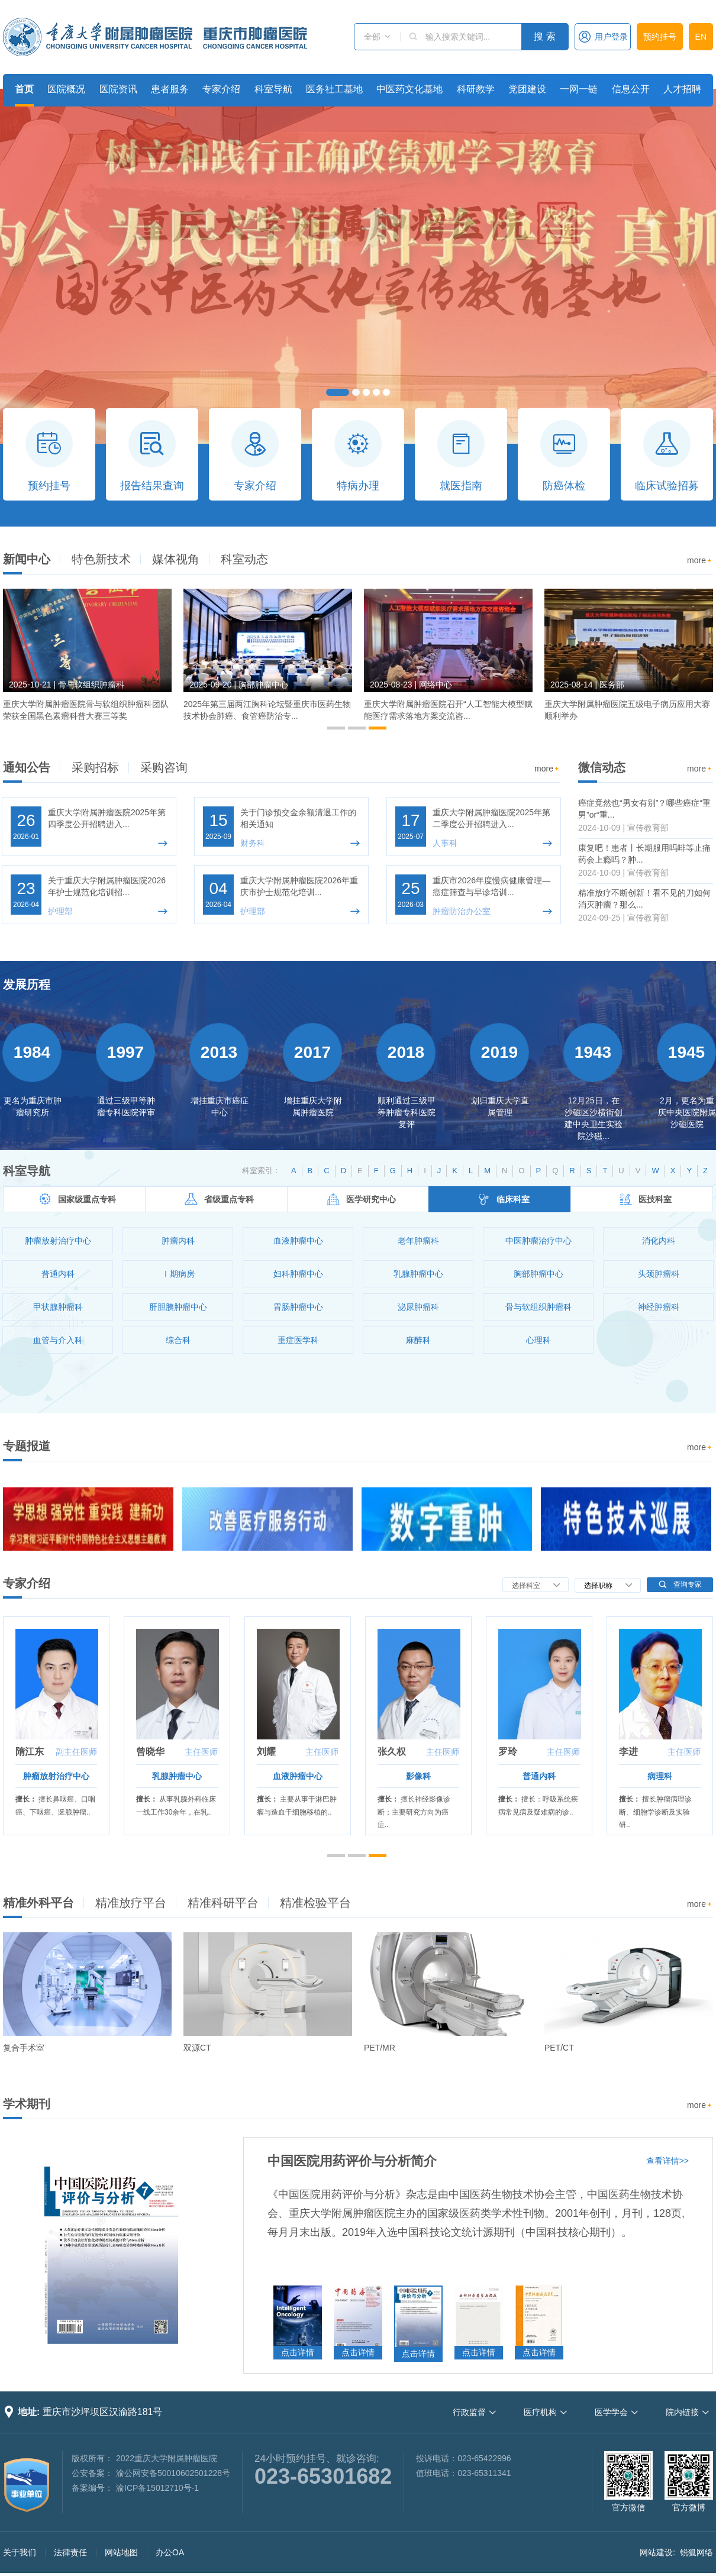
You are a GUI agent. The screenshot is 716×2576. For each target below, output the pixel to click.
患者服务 (170, 89)
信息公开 (631, 89)
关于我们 (19, 2552)
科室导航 (273, 89)
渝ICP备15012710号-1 (157, 2488)
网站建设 (656, 2552)
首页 (24, 89)
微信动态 (601, 767)
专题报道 (26, 1446)
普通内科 (539, 1776)
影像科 (418, 1776)
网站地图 (121, 2552)
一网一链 (579, 89)
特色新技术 (101, 559)
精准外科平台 (38, 1903)
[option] (87, 660)
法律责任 (70, 2552)
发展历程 (26, 984)
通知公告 (26, 767)
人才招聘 (682, 89)
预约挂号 (659, 36)
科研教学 (476, 89)
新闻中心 (26, 559)
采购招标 (95, 767)
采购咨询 (164, 767)
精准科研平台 (223, 1903)
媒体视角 (175, 559)
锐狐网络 (696, 2552)
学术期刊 (26, 2104)
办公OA (170, 2552)
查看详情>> (667, 2160)
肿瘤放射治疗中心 (56, 1776)
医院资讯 (118, 89)
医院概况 (66, 89)
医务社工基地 (334, 89)
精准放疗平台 (130, 1903)
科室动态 (244, 559)
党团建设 (527, 89)
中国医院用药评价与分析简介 (352, 2161)
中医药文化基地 (409, 89)
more (700, 560)
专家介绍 (221, 89)
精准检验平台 (315, 1903)
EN (701, 36)
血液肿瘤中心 (297, 1776)
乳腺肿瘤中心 (177, 1776)
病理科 (659, 1776)
